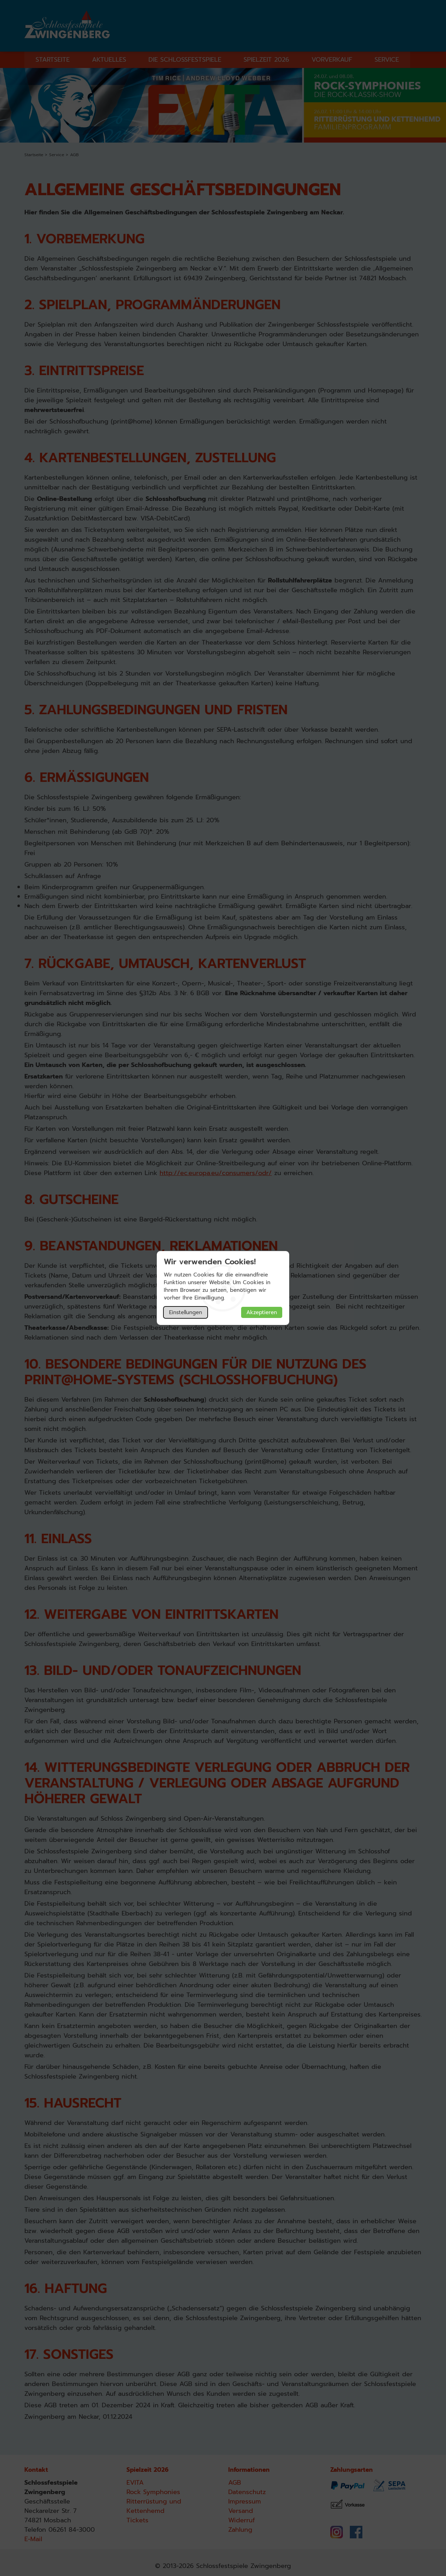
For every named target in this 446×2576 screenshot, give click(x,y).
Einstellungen (185, 1312)
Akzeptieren (261, 1312)
